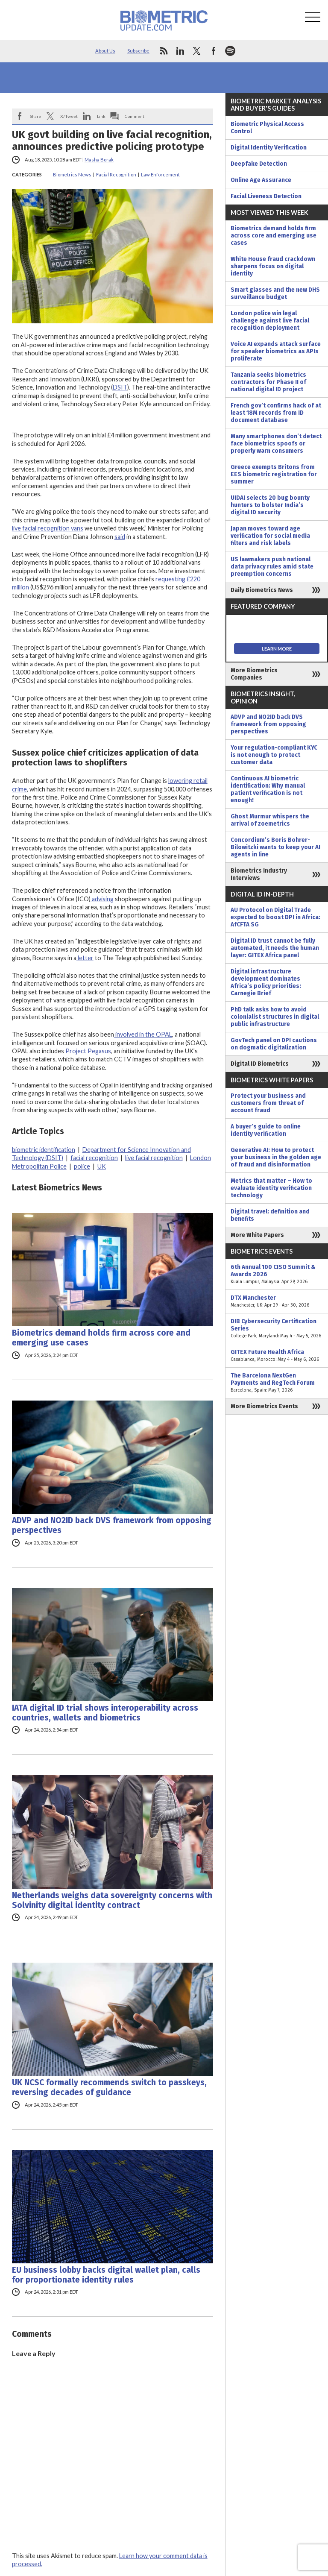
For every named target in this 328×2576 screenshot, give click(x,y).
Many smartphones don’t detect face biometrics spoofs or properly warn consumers (276, 443)
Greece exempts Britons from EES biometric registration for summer (274, 474)
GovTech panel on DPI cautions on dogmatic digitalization (274, 1044)
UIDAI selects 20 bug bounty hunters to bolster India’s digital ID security (270, 505)
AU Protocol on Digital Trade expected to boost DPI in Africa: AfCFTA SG (275, 917)
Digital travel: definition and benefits (270, 1215)
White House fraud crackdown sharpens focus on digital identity (273, 266)
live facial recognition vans (47, 528)
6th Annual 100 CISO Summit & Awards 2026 (277, 1274)
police (82, 1166)
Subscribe (138, 50)
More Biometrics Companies (254, 674)
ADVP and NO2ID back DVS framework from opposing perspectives (111, 1525)
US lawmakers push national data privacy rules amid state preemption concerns (272, 566)
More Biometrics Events (264, 1406)
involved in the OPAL (143, 1034)
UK (101, 1166)
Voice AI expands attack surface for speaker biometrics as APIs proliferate (276, 351)
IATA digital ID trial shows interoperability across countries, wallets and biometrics (105, 1713)
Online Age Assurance (261, 180)
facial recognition (94, 1157)
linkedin (180, 51)
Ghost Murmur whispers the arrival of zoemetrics (270, 820)
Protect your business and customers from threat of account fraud (268, 1103)
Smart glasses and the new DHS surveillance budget (275, 293)
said (119, 536)
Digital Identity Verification (269, 147)
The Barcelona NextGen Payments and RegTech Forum (277, 1383)
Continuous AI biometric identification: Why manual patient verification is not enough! (268, 789)
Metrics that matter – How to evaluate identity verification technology (271, 1188)
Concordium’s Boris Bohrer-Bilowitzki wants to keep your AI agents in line (275, 847)
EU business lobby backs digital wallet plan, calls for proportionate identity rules (106, 2275)
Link (101, 116)
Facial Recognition (116, 174)
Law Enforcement (160, 174)
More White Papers (257, 1235)
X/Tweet (69, 116)
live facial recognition (154, 1157)
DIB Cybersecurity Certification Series (277, 1328)
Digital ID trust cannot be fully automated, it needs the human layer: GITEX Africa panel (275, 948)
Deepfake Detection (259, 163)
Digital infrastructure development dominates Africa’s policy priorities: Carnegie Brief (266, 982)
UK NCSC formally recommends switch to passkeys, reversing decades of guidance (109, 2087)
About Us (105, 50)
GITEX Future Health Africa (277, 1355)
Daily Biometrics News (262, 590)
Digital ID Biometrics (260, 1063)
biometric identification (43, 1149)
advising (102, 899)
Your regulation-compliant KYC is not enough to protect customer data (274, 755)
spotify (230, 51)
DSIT (120, 387)
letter (85, 957)
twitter (197, 51)
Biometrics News (72, 174)
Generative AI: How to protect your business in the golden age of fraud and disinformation (276, 1157)
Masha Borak (99, 159)
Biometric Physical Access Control (267, 127)
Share (35, 116)
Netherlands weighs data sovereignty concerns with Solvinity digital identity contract (112, 1900)
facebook (213, 51)
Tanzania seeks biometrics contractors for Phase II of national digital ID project (268, 382)
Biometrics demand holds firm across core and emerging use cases (101, 1338)
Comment (134, 116)
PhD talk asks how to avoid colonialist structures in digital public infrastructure (275, 1017)
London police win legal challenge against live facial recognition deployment (270, 320)
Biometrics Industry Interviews (259, 874)
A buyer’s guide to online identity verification (266, 1130)
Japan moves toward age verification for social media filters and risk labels (270, 536)
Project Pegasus (87, 1051)
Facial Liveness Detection (266, 196)
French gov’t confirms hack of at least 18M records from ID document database (276, 413)
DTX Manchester (277, 1301)
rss (163, 51)
